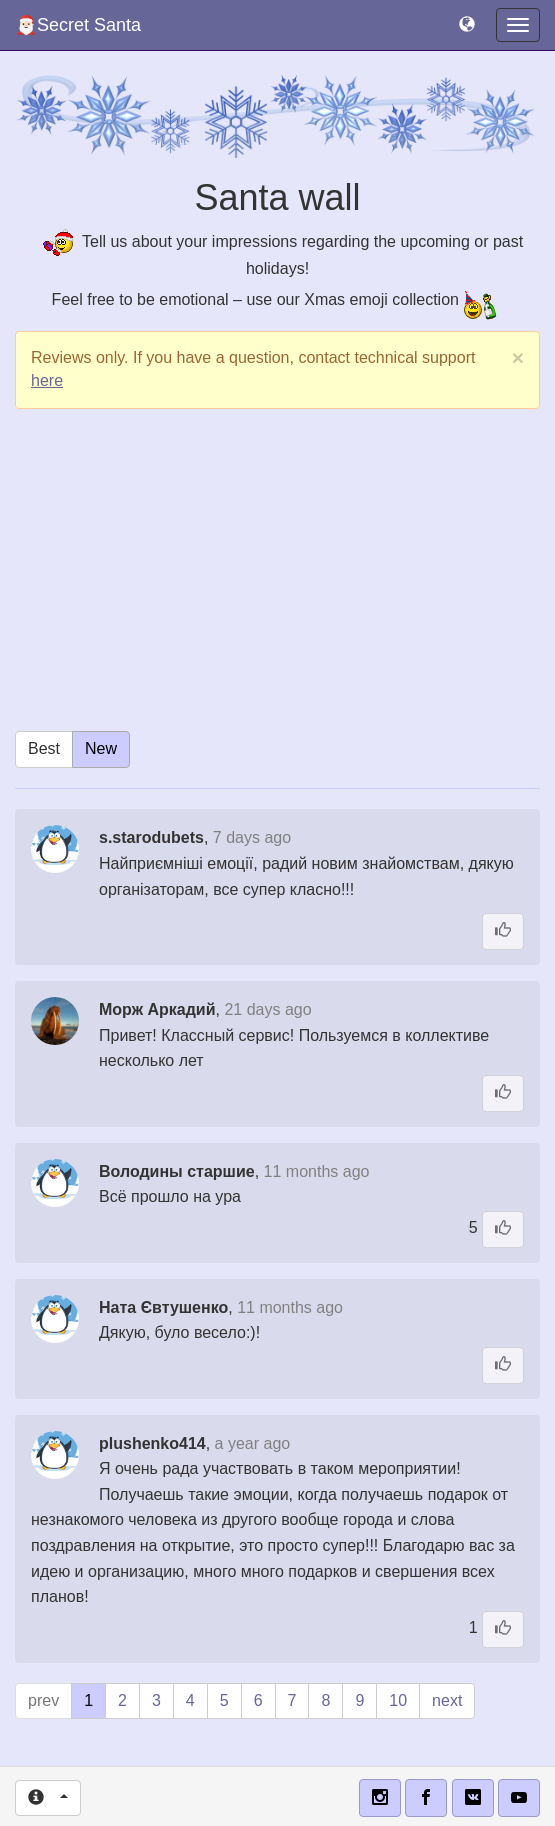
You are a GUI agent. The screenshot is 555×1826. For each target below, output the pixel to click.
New (101, 748)
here (47, 380)
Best (44, 748)
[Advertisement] (277, 569)
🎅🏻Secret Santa (78, 25)
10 (398, 1700)
